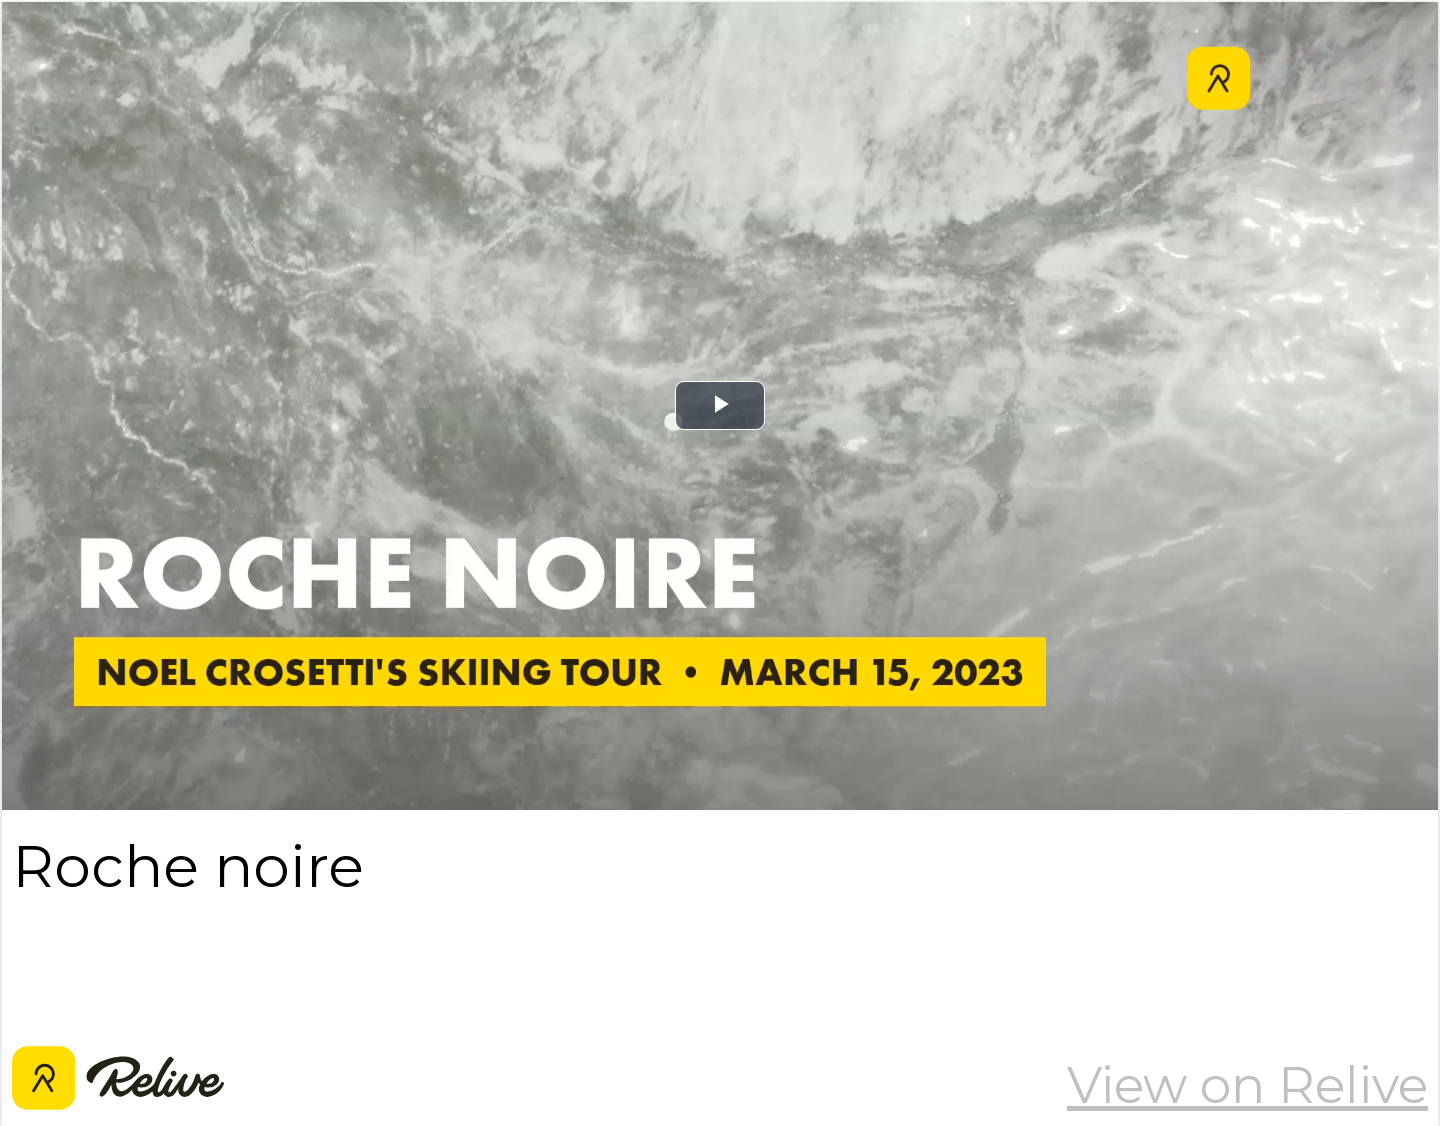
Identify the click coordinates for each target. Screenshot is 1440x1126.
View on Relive (1247, 1085)
